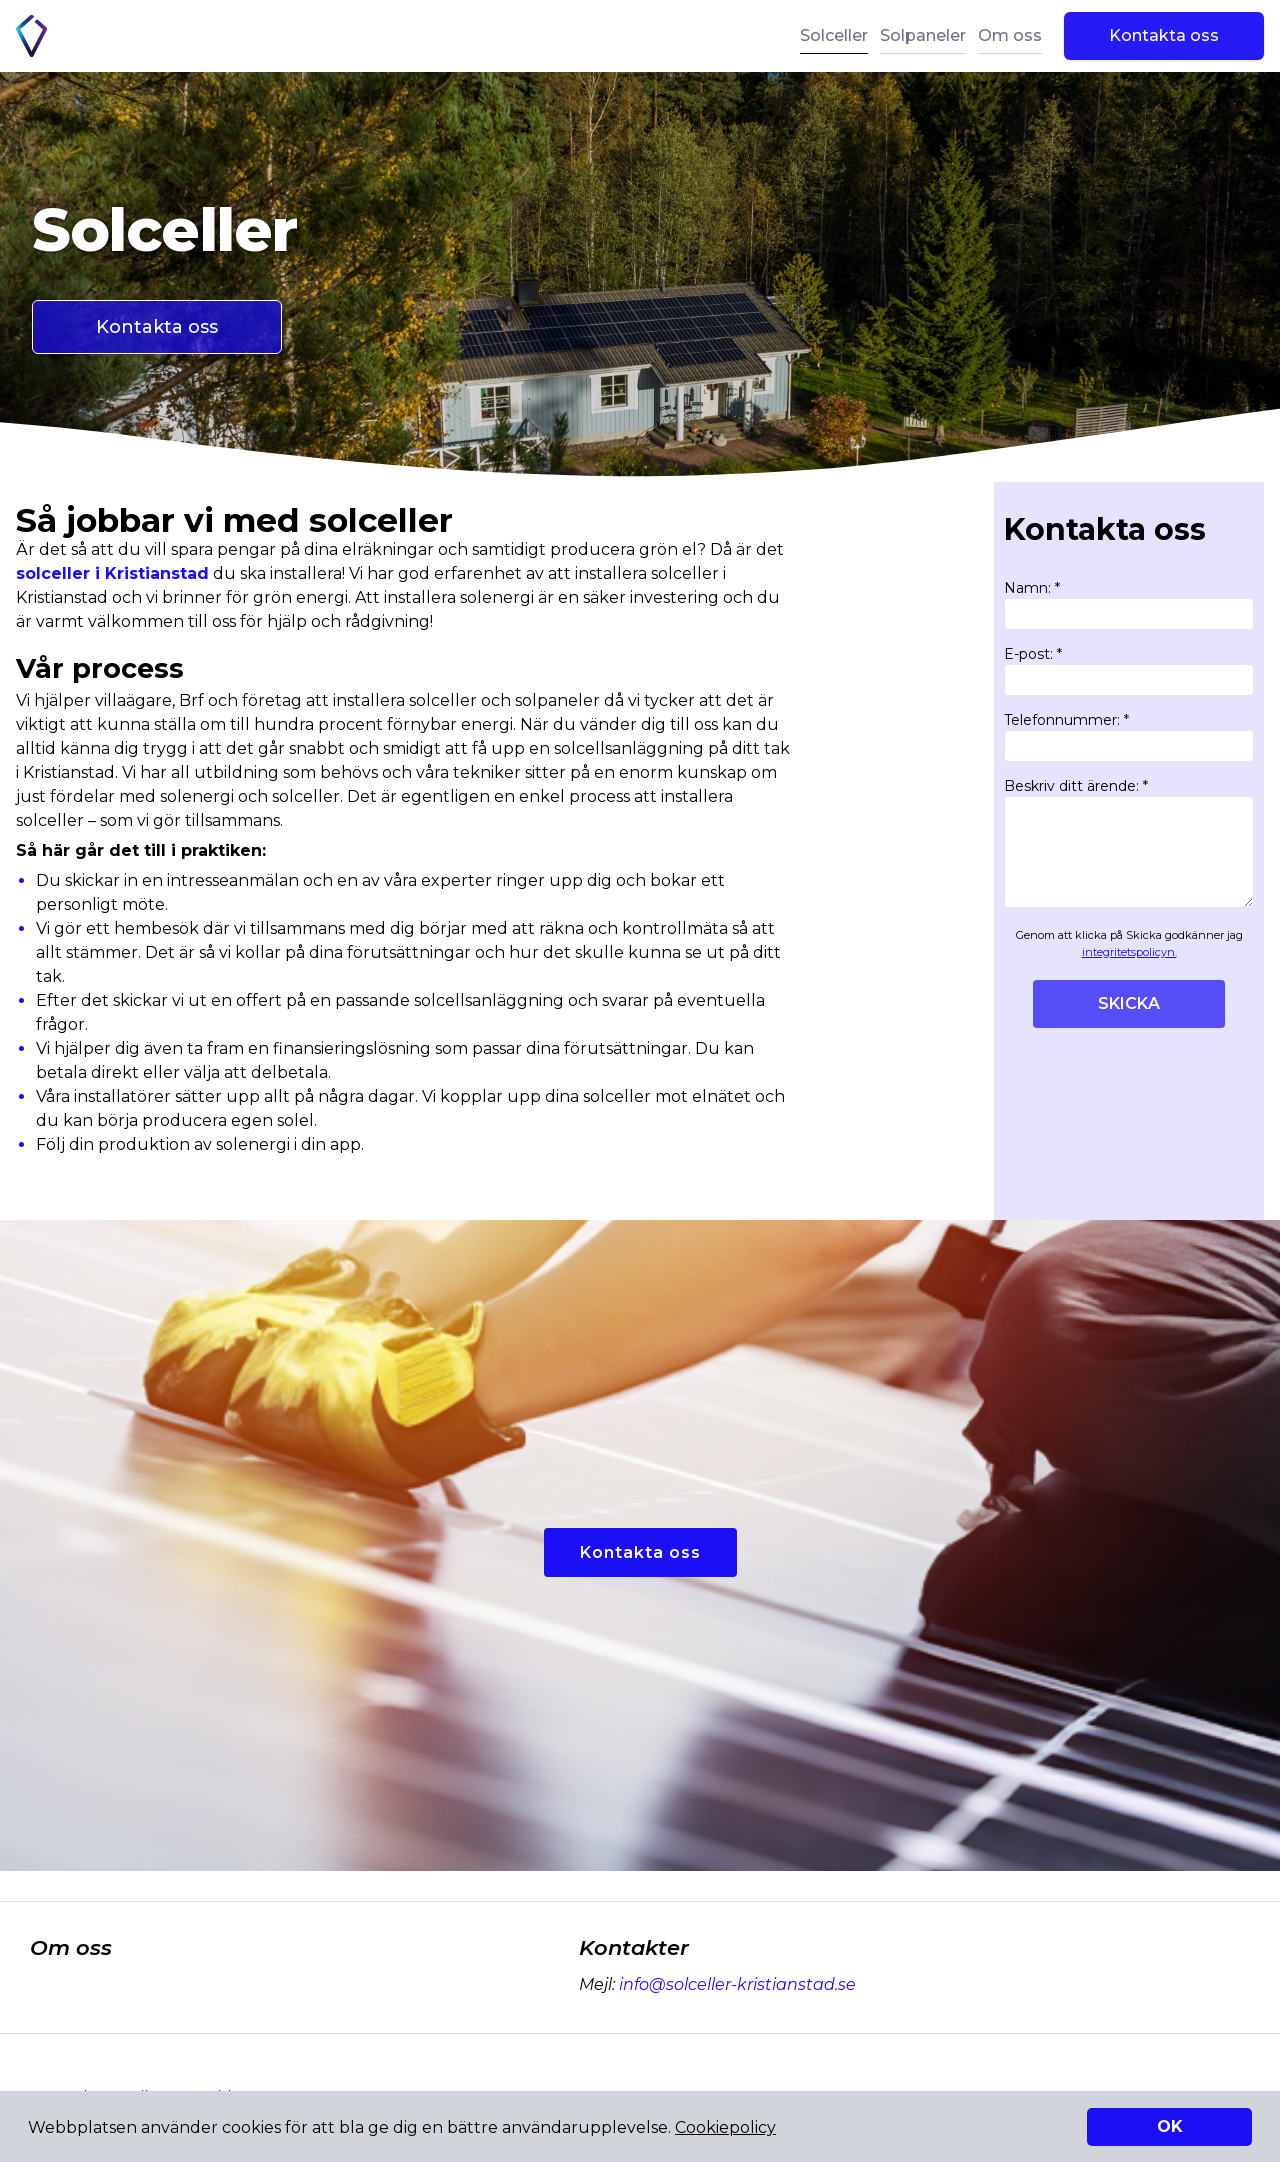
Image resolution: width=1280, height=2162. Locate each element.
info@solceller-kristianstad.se (735, 1984)
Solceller (834, 35)
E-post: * (1129, 670)
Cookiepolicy (725, 2127)
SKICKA (1129, 1003)
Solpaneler (923, 35)
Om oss (1010, 35)
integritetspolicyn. (1129, 952)
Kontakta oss (1164, 35)
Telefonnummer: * (1129, 736)
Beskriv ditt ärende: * (1129, 842)
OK (1170, 2126)
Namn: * (1129, 604)
